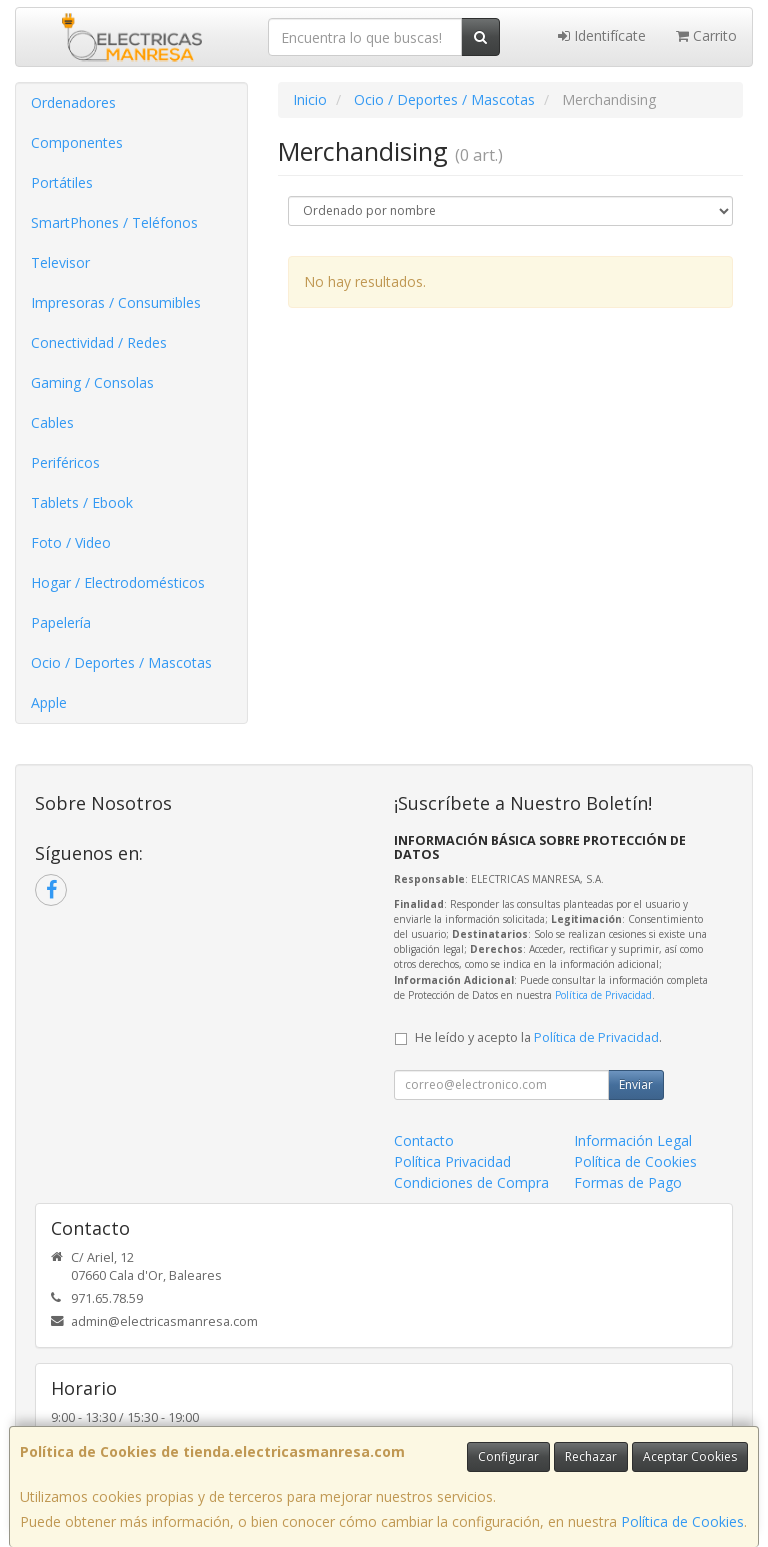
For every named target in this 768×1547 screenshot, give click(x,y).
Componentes (77, 142)
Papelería (61, 622)
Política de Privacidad (603, 995)
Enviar (636, 1084)
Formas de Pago (628, 1182)
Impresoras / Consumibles (116, 302)
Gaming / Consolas (92, 382)
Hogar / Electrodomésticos (118, 582)
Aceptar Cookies (690, 1456)
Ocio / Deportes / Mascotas (121, 662)
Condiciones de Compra (471, 1182)
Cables (52, 422)
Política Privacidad (452, 1161)
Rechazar (591, 1456)
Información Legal (633, 1140)
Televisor (60, 262)
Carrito (706, 35)
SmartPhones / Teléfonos (114, 222)
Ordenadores (73, 102)
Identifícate (602, 35)
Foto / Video (71, 542)
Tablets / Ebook (82, 502)
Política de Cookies (682, 1521)
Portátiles (62, 182)
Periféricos (65, 462)
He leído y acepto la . (538, 1037)
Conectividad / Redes (99, 342)
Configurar (508, 1456)
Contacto (424, 1140)
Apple (49, 702)
